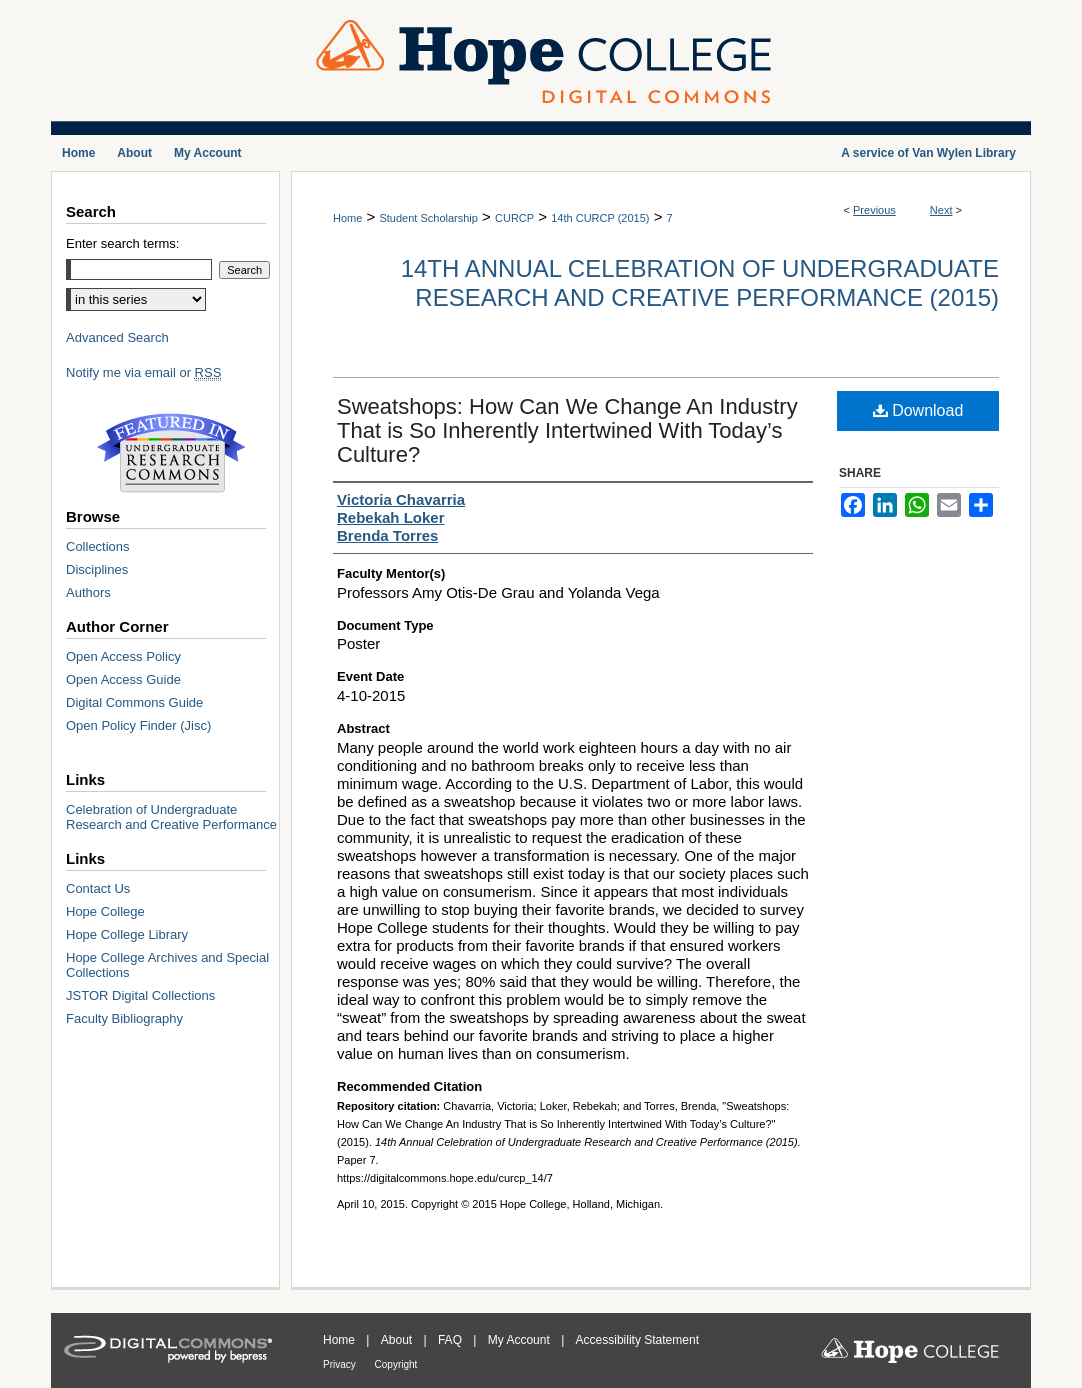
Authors (88, 592)
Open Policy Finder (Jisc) (138, 725)
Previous (874, 210)
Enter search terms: (122, 243)
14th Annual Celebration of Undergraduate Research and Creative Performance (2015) (700, 283)
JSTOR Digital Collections (140, 995)
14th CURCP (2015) (600, 218)
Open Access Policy (123, 656)
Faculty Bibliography (124, 1018)
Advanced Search (117, 337)
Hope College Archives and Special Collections (167, 965)
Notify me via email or (143, 372)
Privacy (341, 1364)
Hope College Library (127, 934)
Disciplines (97, 569)
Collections (98, 546)
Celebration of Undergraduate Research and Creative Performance (171, 817)
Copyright (396, 1364)
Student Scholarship (428, 218)
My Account (520, 1340)
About (398, 1340)
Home (347, 218)
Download (918, 410)
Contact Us (98, 888)
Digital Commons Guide (134, 702)
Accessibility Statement (637, 1340)
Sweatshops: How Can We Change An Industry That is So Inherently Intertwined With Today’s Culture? (567, 430)
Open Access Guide (123, 679)
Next (941, 210)
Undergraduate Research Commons (171, 453)
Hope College (105, 911)
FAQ (451, 1340)
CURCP (514, 218)
